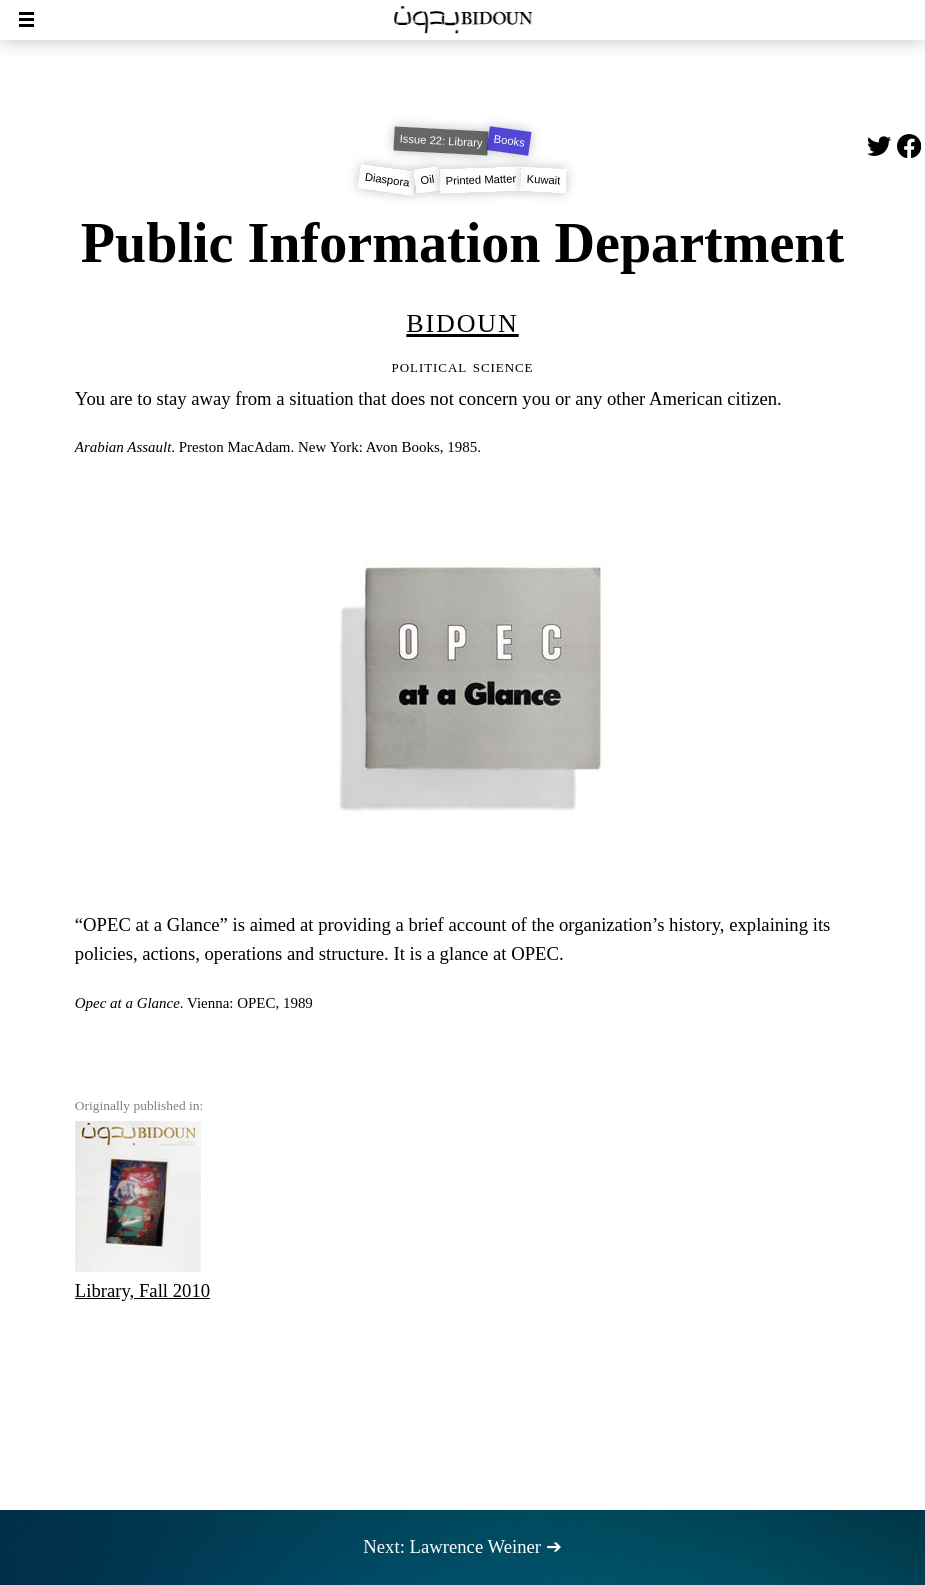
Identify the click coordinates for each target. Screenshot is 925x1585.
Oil (427, 181)
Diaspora (387, 180)
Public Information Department (462, 243)
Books (509, 141)
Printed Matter (480, 180)
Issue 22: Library (441, 141)
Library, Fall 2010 (142, 1211)
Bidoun (462, 319)
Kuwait (544, 181)
